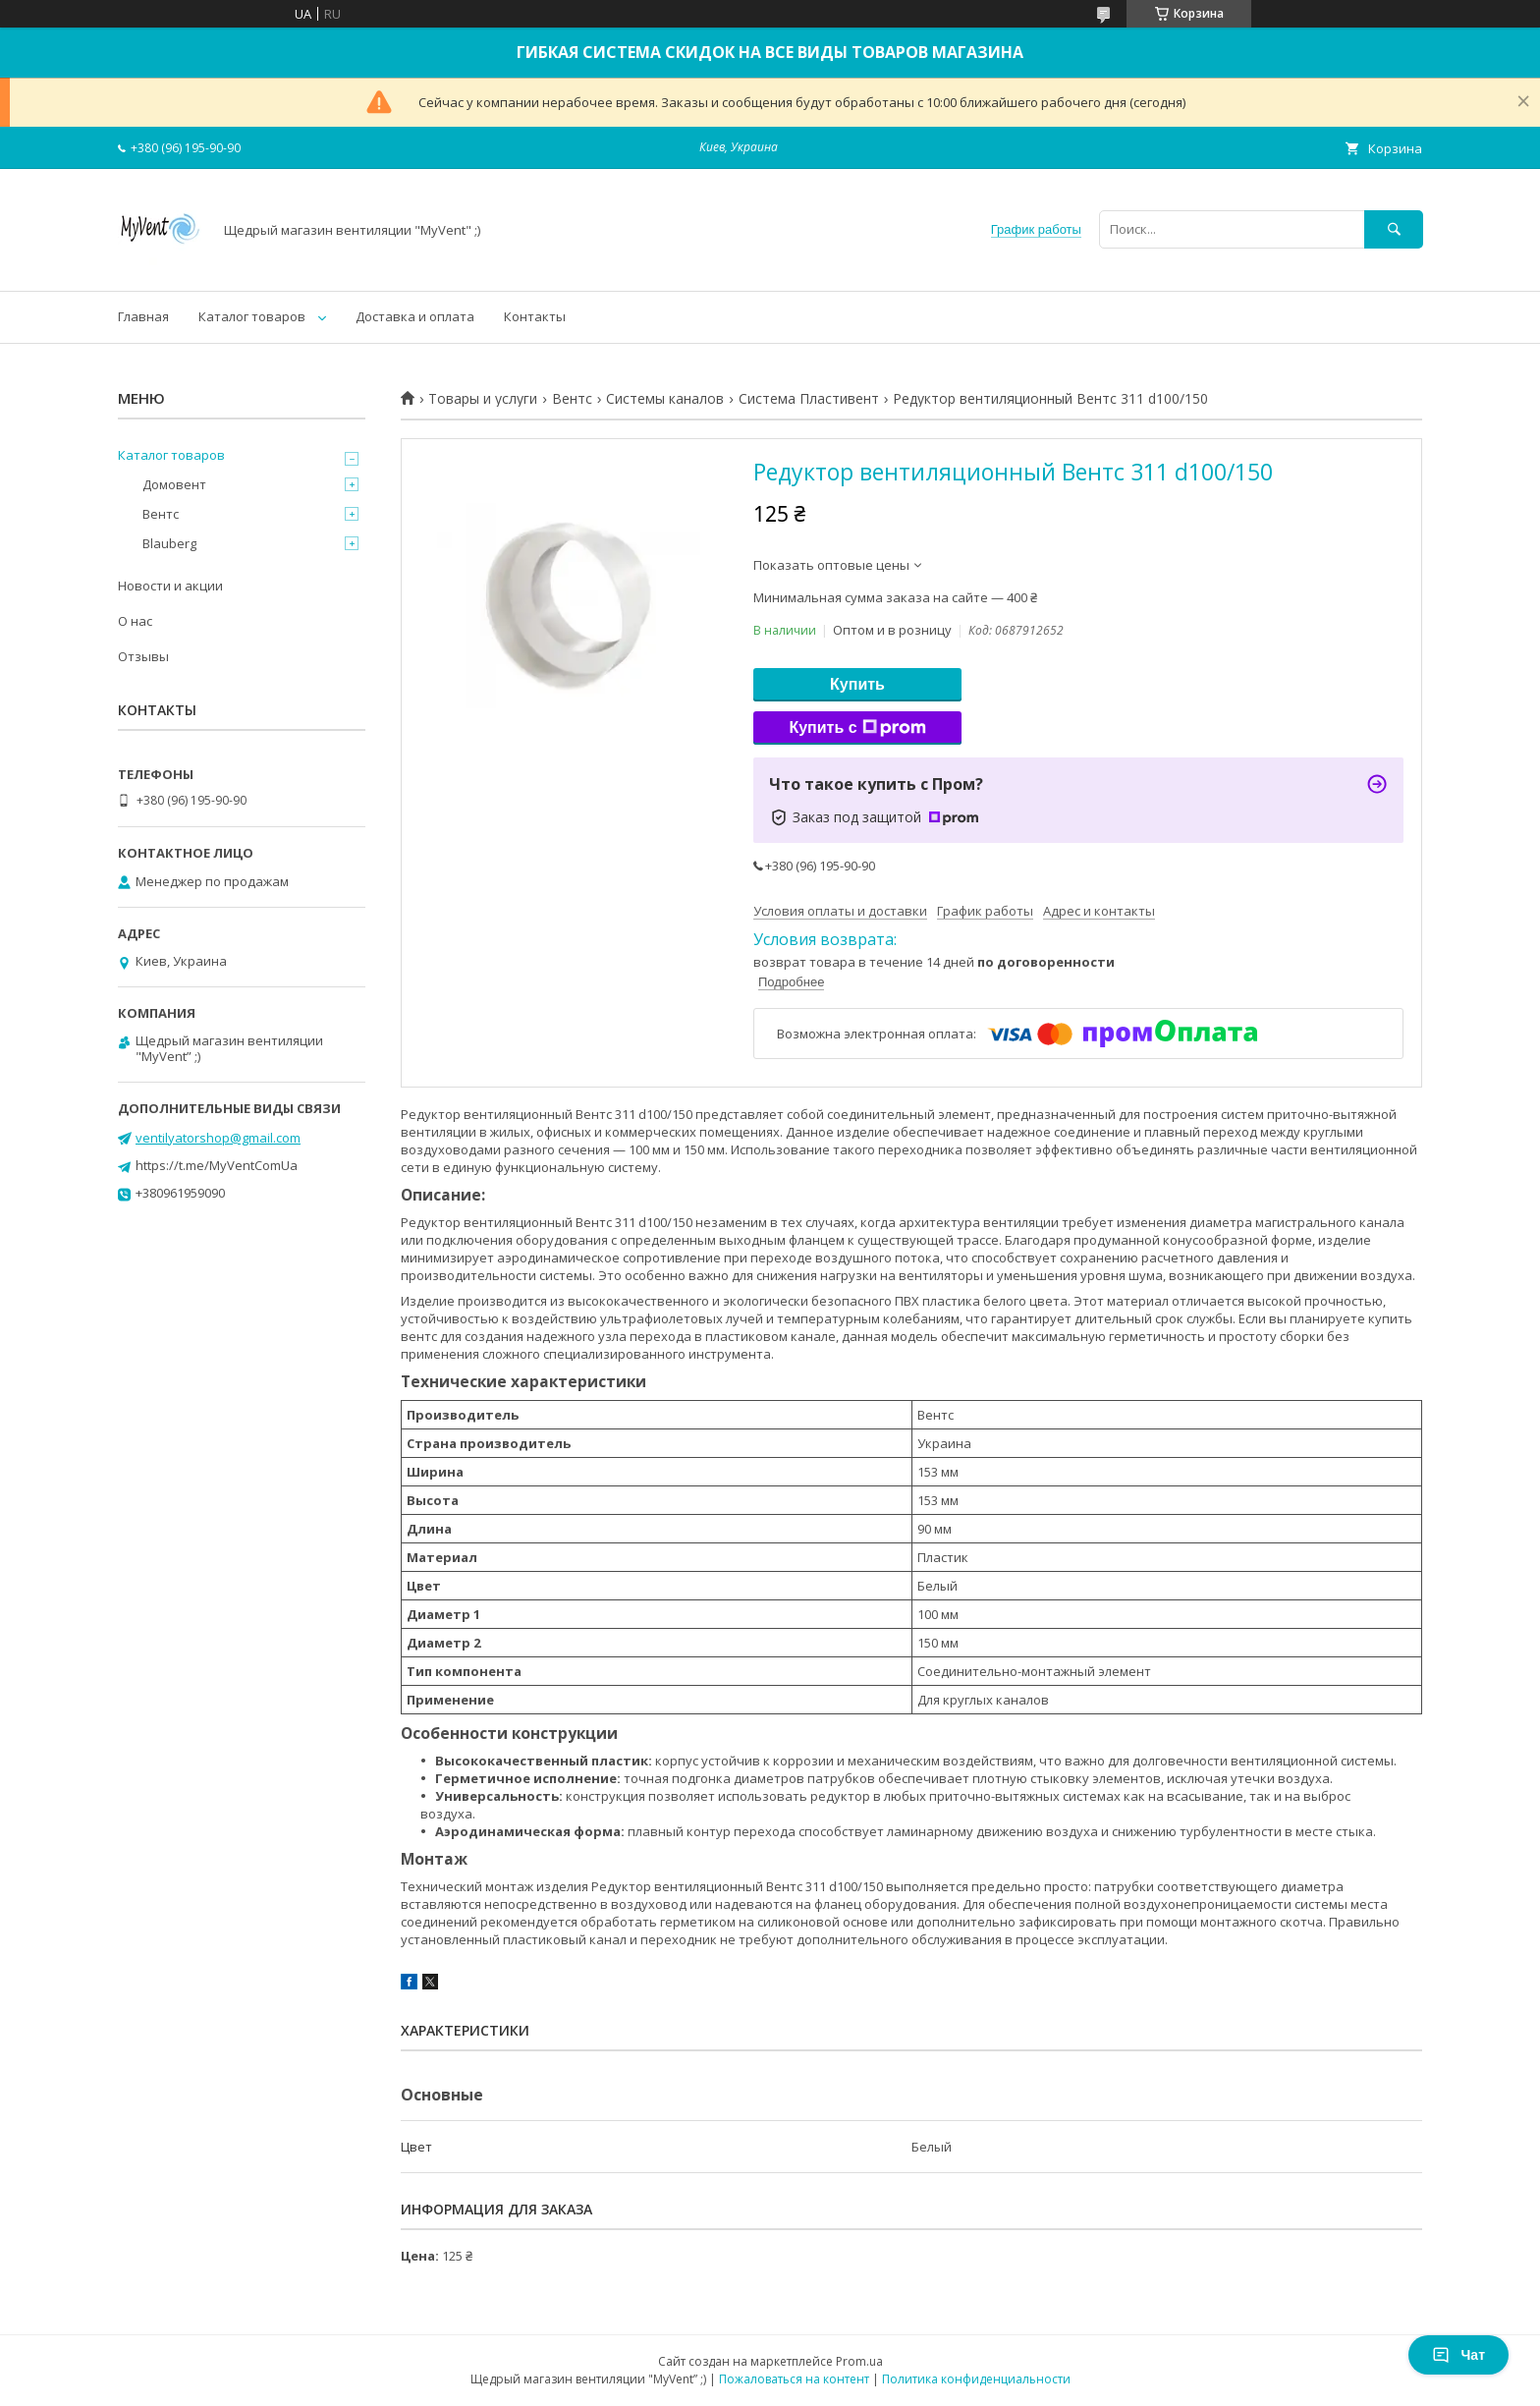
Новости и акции (170, 585)
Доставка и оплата (415, 316)
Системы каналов (665, 399)
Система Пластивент (809, 399)
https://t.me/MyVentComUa (217, 1165)
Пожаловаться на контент (794, 2379)
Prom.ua (859, 2361)
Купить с (857, 728)
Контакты (535, 316)
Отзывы (143, 656)
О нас (135, 621)
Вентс (572, 399)
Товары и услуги (482, 399)
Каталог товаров (251, 316)
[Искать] (1393, 229)
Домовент (174, 484)
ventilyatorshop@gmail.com (218, 1138)
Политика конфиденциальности (976, 2379)
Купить (857, 684)
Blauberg (169, 543)
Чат (1458, 2355)
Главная (143, 316)
